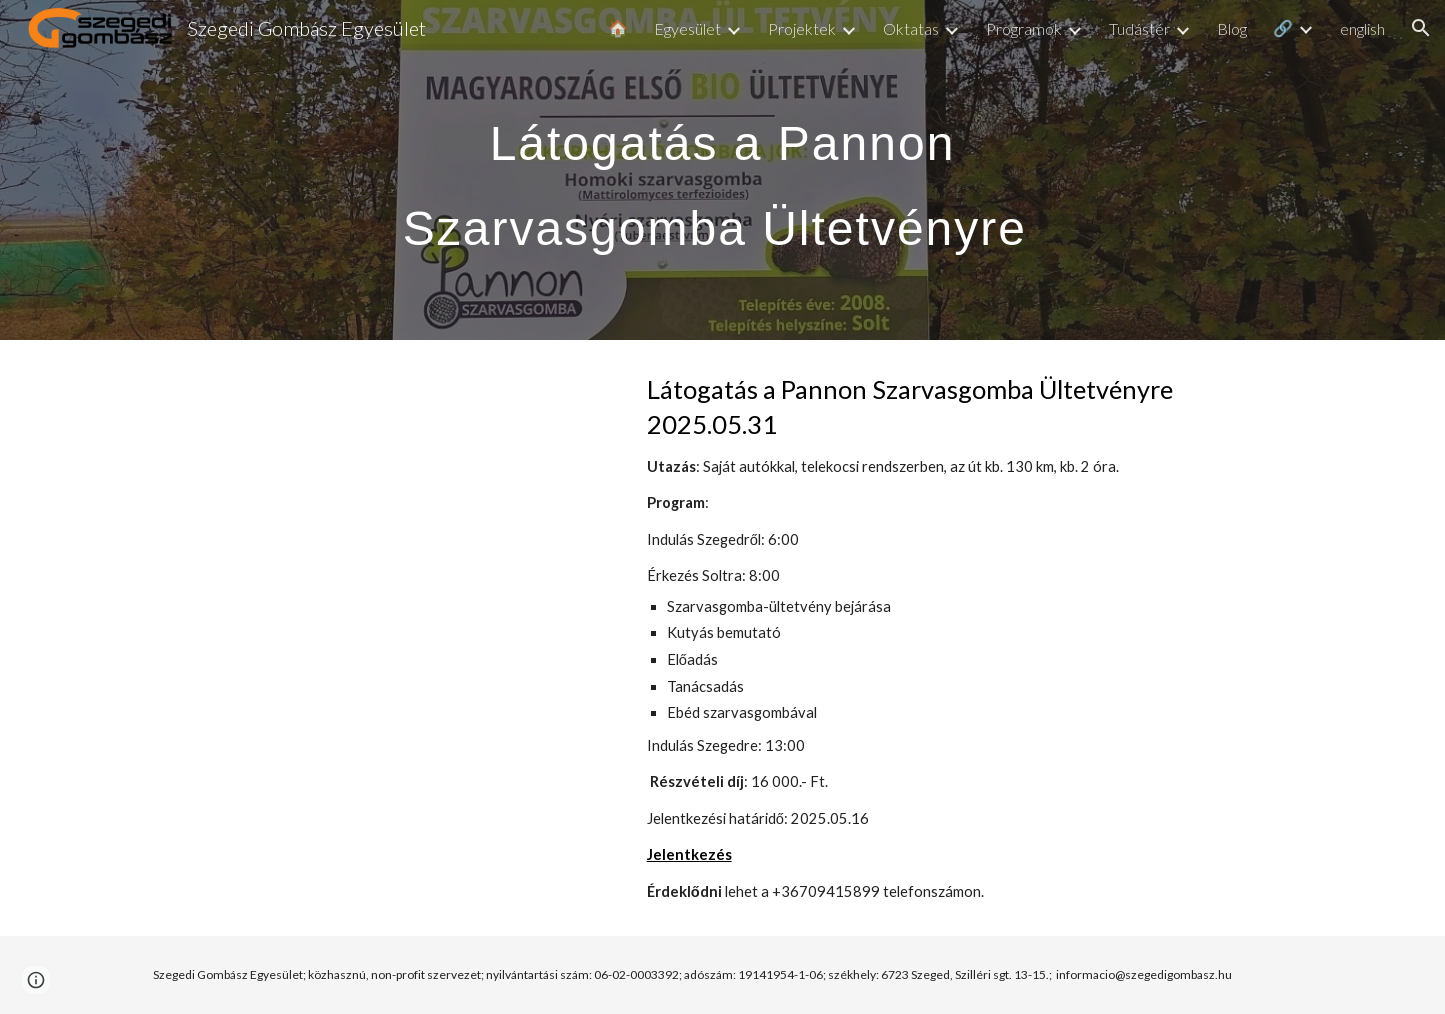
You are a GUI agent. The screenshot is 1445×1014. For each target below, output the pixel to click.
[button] (1421, 28)
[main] (723, 170)
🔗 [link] (1283, 27)
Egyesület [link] (687, 28)
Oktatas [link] (911, 28)
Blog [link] (1232, 28)
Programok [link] (1024, 28)
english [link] (1362, 28)
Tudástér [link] (1139, 28)
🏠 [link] (618, 27)
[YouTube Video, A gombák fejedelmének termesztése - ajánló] (377, 521)
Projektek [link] (802, 28)
